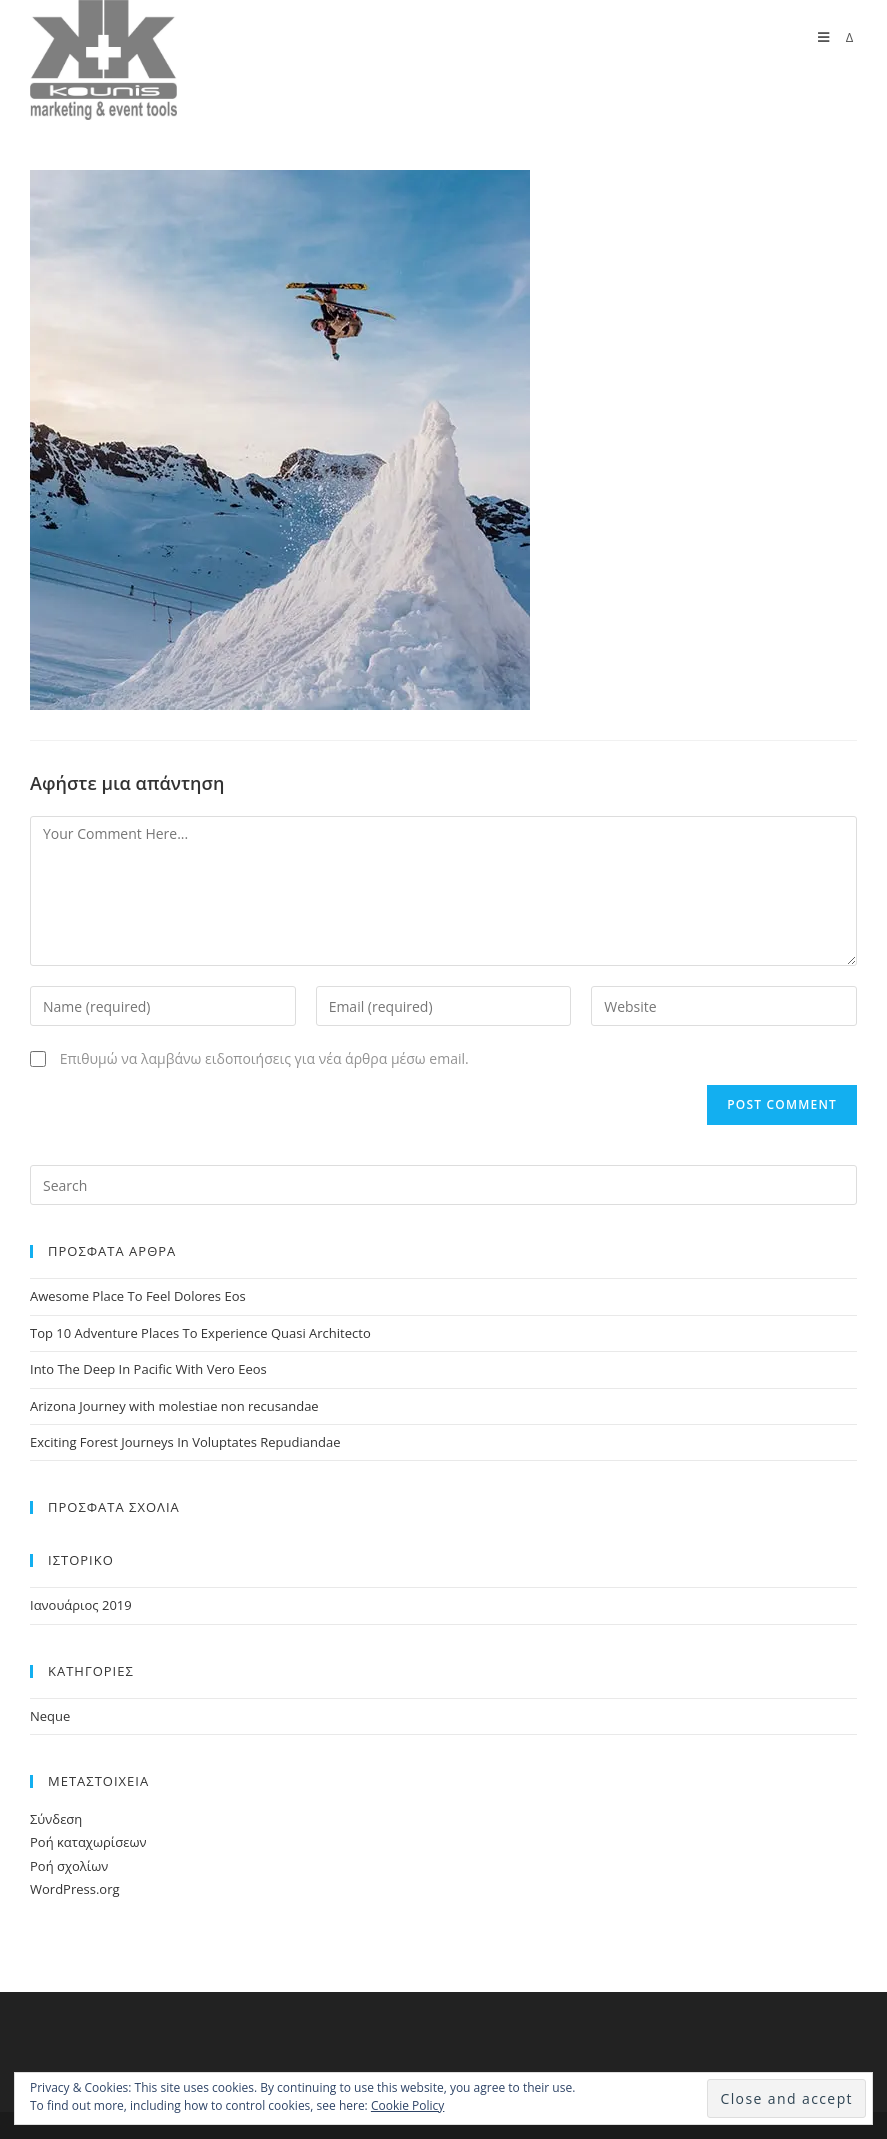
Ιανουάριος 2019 (81, 1605)
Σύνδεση (56, 1819)
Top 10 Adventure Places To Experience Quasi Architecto (200, 1333)
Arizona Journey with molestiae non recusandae (174, 1406)
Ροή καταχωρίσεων (88, 1842)
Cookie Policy (407, 2105)
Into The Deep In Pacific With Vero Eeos (148, 1369)
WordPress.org (75, 1889)
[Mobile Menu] (837, 37)
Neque (50, 1716)
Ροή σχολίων (69, 1866)
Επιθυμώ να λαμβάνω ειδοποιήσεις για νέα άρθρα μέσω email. (264, 1058)
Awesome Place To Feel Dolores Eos (138, 1296)
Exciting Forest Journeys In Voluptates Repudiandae (185, 1442)
